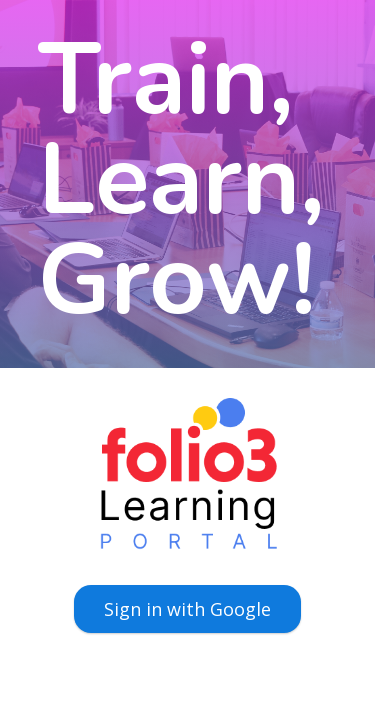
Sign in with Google (187, 609)
